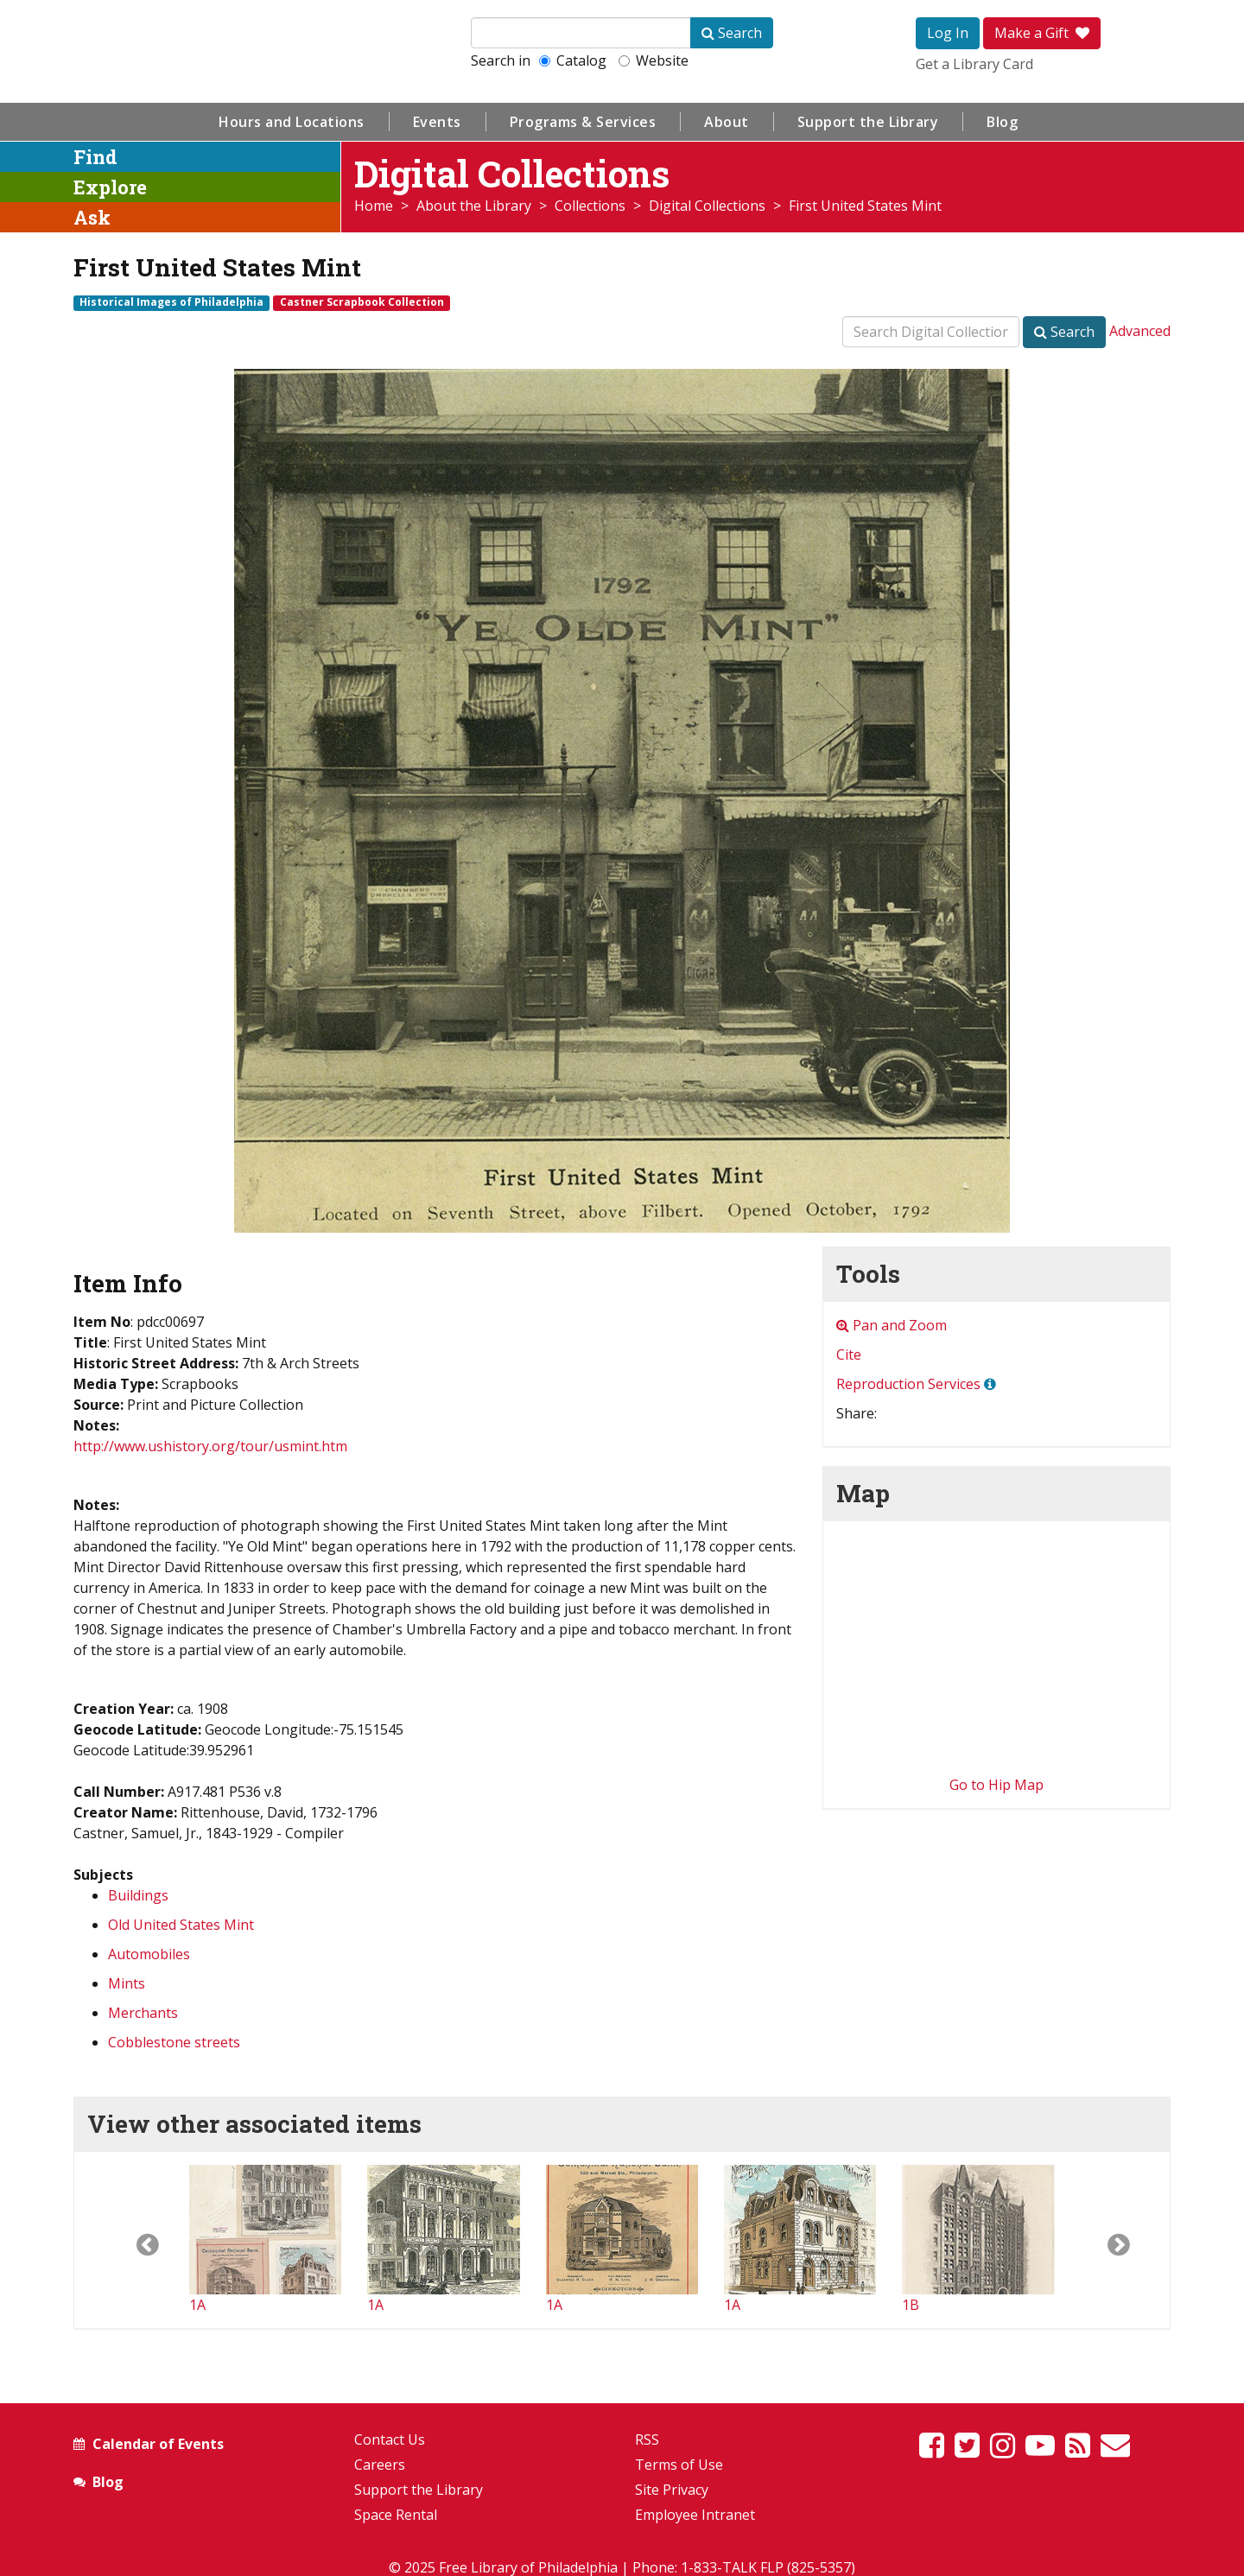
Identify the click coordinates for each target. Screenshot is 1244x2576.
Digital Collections (707, 205)
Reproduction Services (908, 1383)
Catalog (572, 60)
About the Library (473, 205)
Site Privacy (671, 2489)
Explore (110, 187)
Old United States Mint (181, 1924)
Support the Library (868, 121)
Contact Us (389, 2439)
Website (654, 60)
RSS (647, 2439)
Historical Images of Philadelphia (171, 302)
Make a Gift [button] (1041, 32)
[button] (131, 2240)
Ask (92, 217)
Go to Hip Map (996, 1784)
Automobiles (149, 1954)
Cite (848, 1354)
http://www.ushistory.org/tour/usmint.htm (210, 1446)
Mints (126, 1983)
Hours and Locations (292, 121)
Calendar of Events (158, 2443)
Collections (590, 205)
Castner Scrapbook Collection (362, 302)
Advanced (1140, 330)
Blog (1002, 121)
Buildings (138, 1895)
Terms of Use (679, 2464)
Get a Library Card (974, 63)
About (726, 121)
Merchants (143, 2012)
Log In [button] (947, 32)
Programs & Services (583, 121)
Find (95, 156)
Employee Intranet (695, 2514)
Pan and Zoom (891, 1325)
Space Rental (395, 2514)
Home (373, 205)
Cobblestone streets (174, 2042)
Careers (379, 2464)
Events (437, 121)
